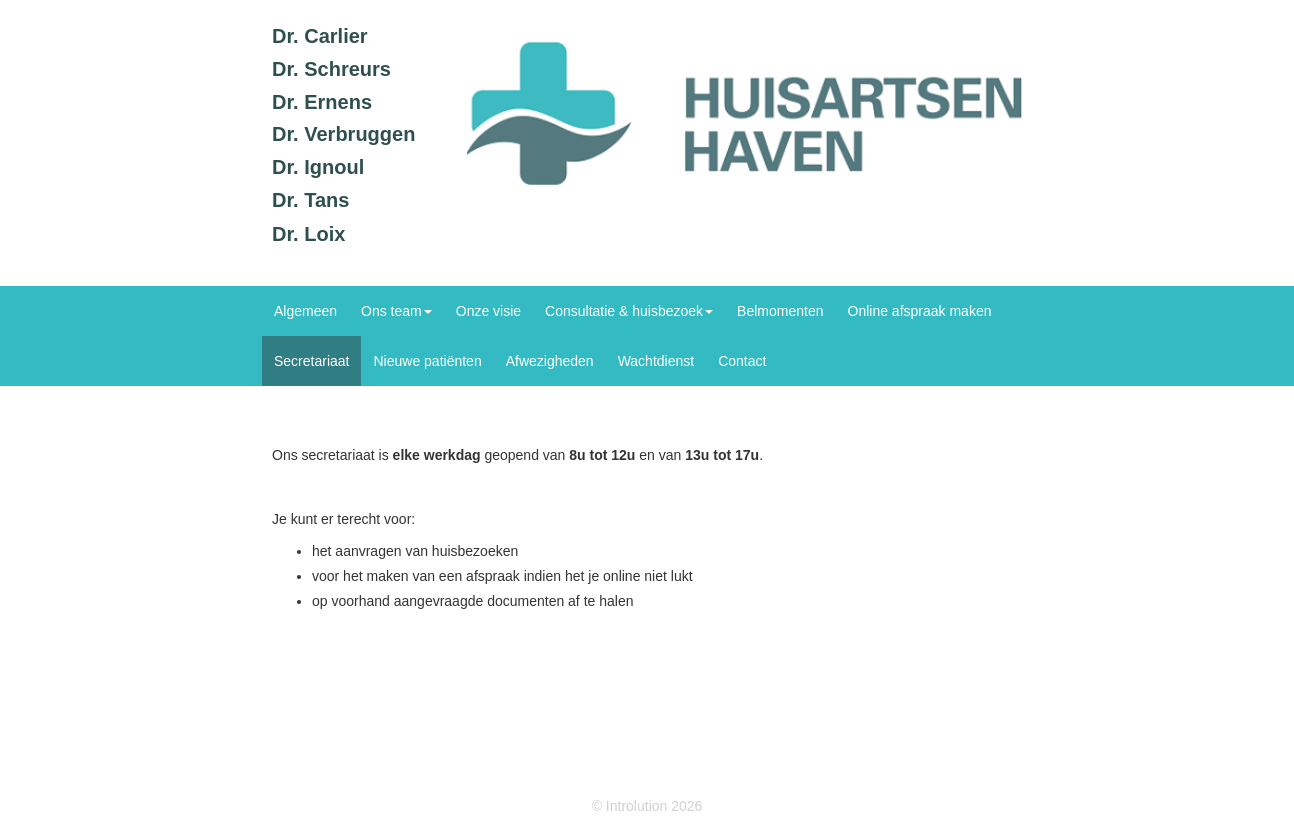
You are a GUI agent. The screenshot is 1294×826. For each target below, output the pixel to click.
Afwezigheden (550, 361)
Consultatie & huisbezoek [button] (629, 311)
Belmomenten (780, 311)
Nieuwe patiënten (427, 361)
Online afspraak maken (920, 311)
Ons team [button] (396, 311)
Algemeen (305, 311)
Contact (742, 361)
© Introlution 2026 (647, 806)
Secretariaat (311, 361)
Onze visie (488, 311)
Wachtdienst (656, 361)
